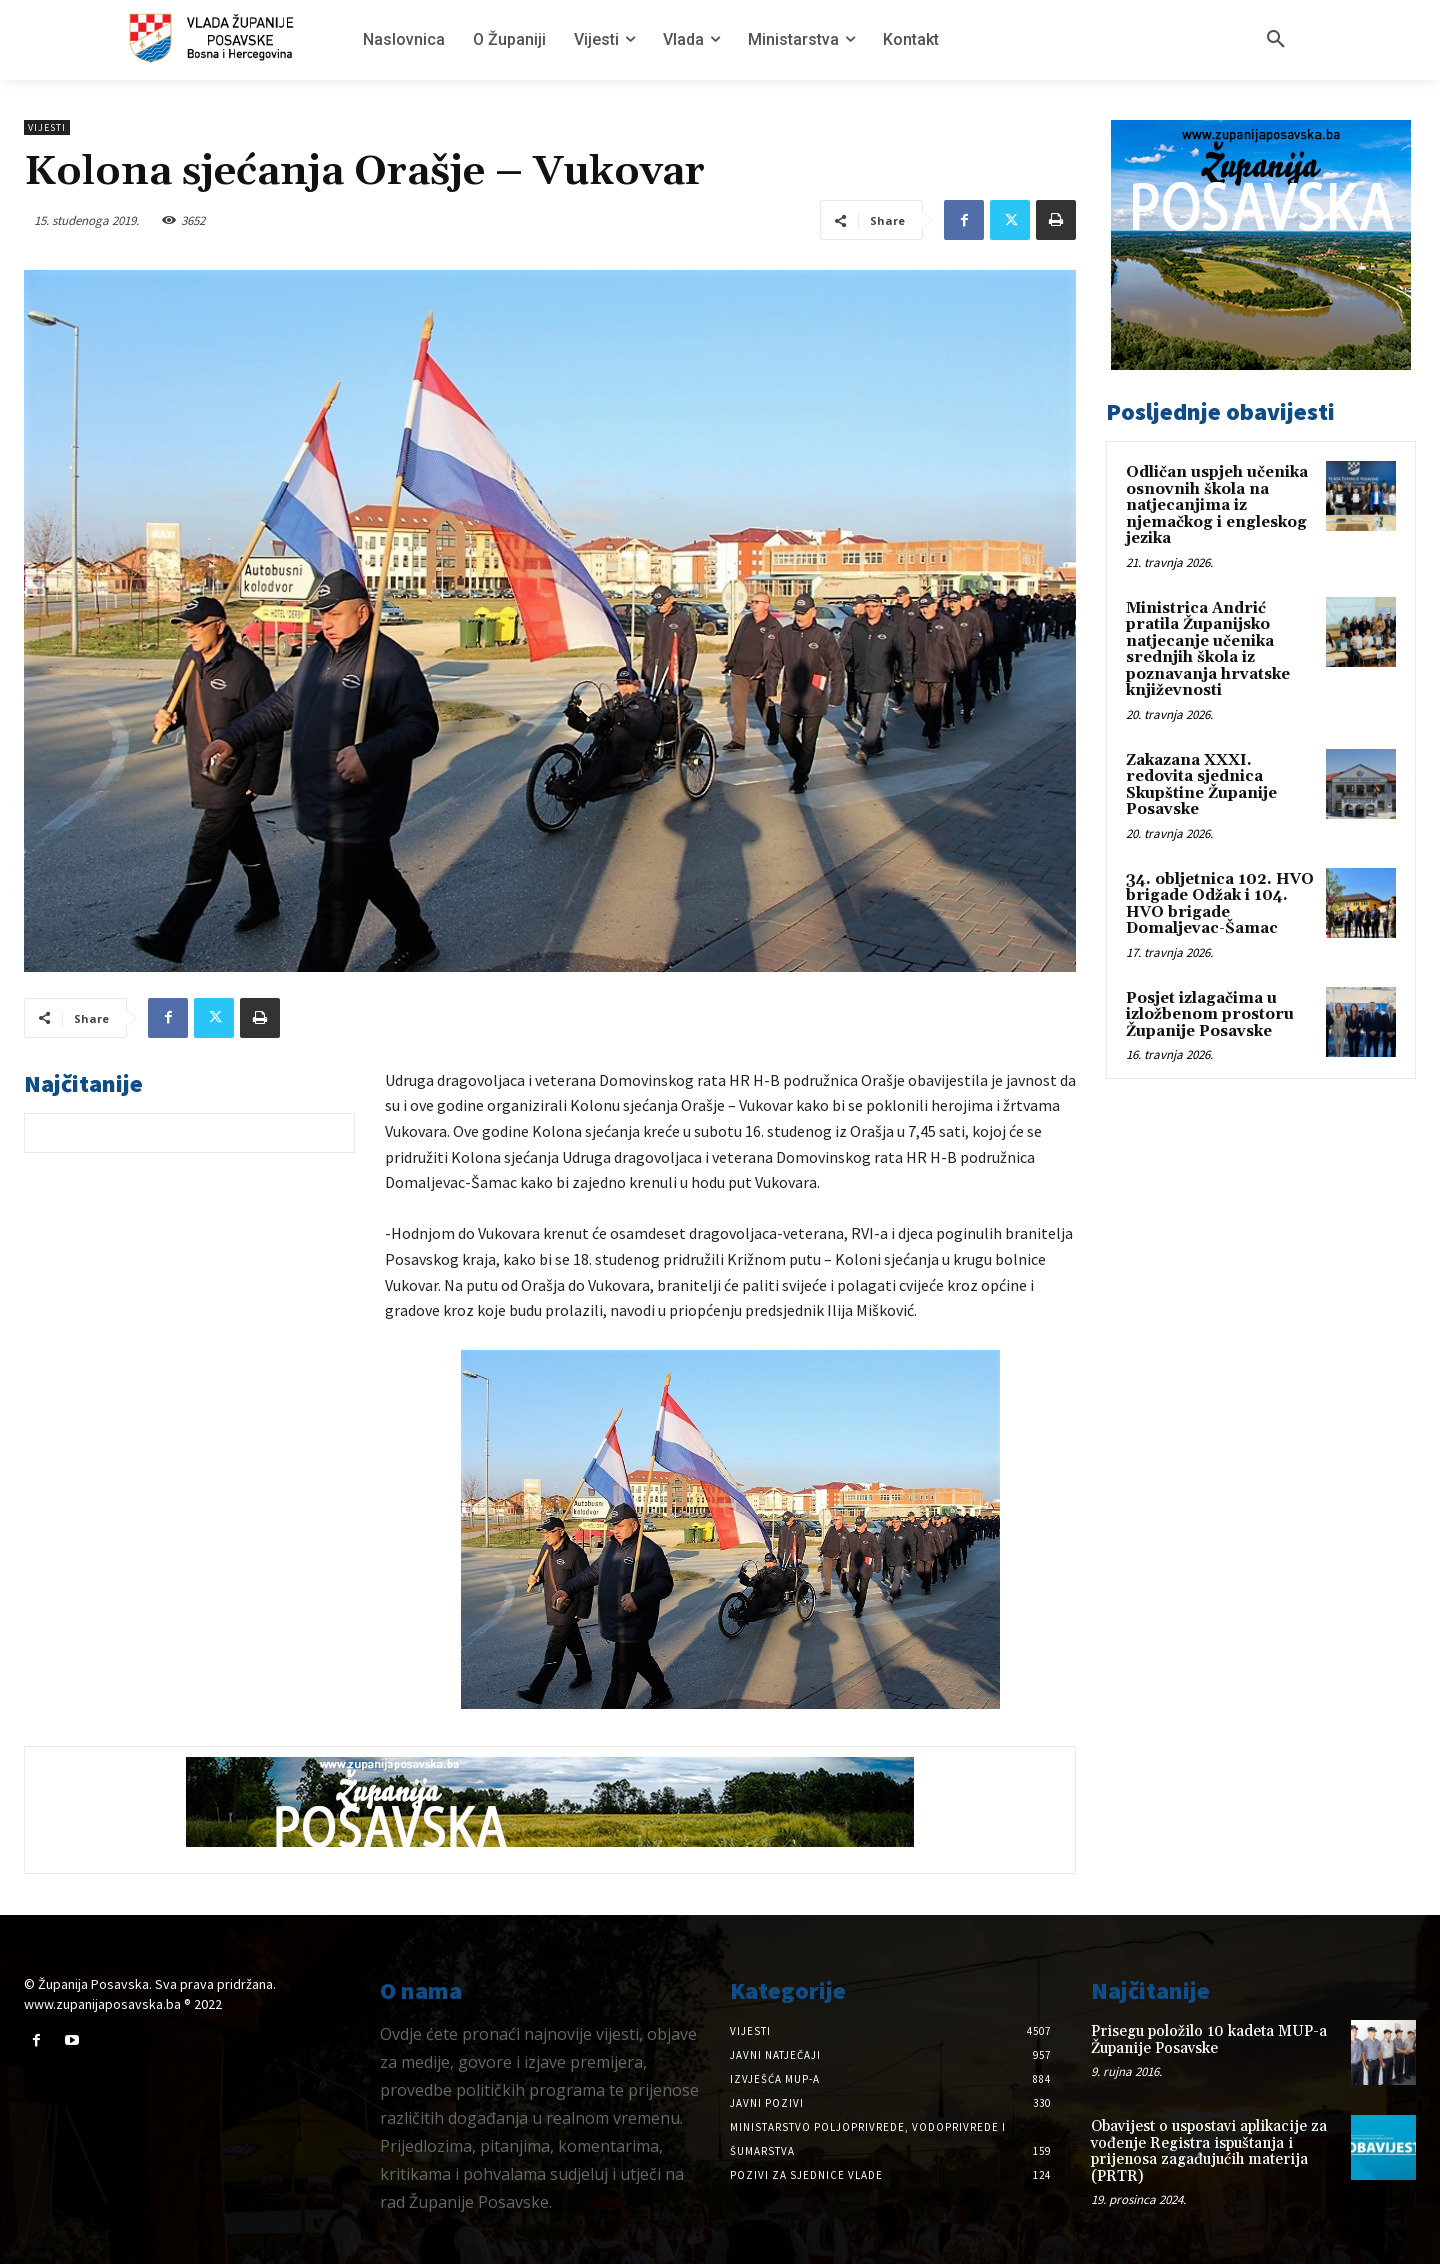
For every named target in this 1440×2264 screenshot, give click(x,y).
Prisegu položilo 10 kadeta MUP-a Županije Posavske (1209, 2040)
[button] (1276, 40)
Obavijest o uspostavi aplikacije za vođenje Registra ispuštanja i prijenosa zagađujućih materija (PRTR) (1209, 2151)
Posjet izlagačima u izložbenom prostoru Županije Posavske (1210, 1015)
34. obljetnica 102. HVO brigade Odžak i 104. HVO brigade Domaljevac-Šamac (1220, 904)
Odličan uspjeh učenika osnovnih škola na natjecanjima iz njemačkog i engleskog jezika (1217, 505)
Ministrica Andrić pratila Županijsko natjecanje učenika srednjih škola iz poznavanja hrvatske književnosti (1208, 650)
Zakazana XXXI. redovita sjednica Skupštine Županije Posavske (1201, 785)
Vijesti (47, 127)
